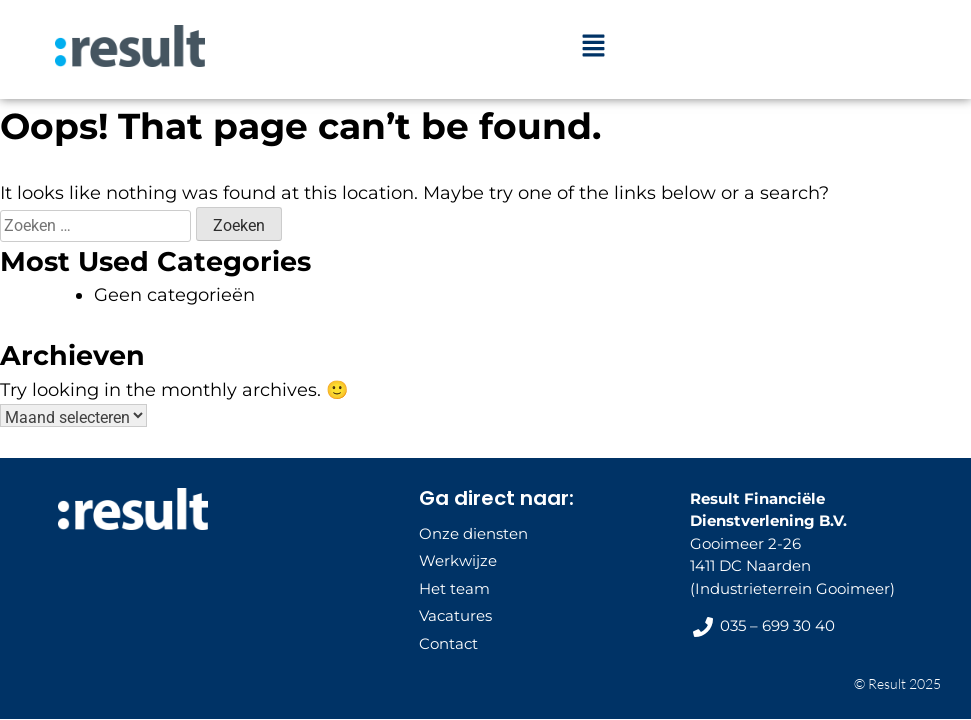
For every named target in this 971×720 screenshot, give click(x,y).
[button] (593, 47)
